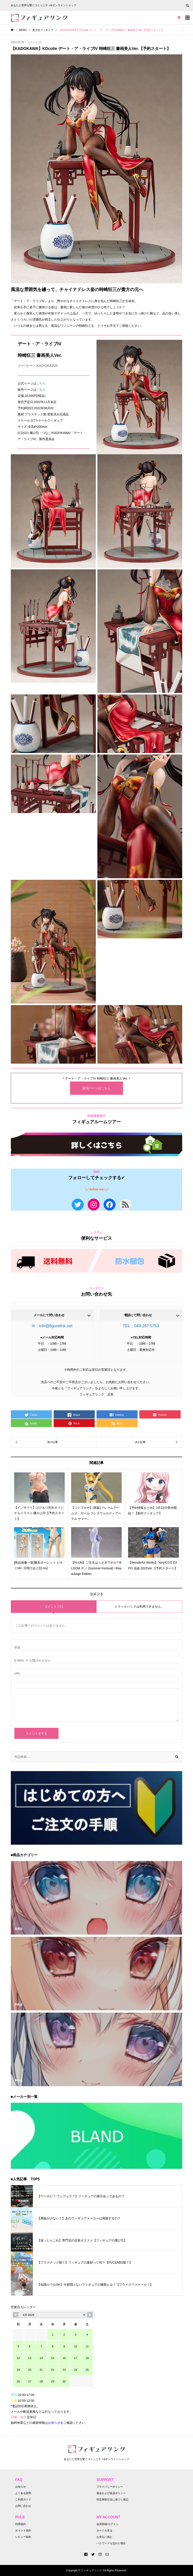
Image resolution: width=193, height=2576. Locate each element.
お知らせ (20, 2486)
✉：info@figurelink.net (52, 1326)
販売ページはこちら (96, 1088)
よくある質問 (23, 2493)
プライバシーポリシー (109, 2486)
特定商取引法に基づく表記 (112, 2499)
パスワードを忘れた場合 (111, 2543)
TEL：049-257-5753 (141, 1326)
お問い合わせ (23, 2506)
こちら (40, 383)
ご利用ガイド (23, 2499)
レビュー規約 (23, 2536)
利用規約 (20, 2524)
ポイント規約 (23, 2530)
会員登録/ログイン (107, 2524)
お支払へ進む (104, 2536)
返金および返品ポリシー (111, 2493)
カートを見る (104, 2530)
